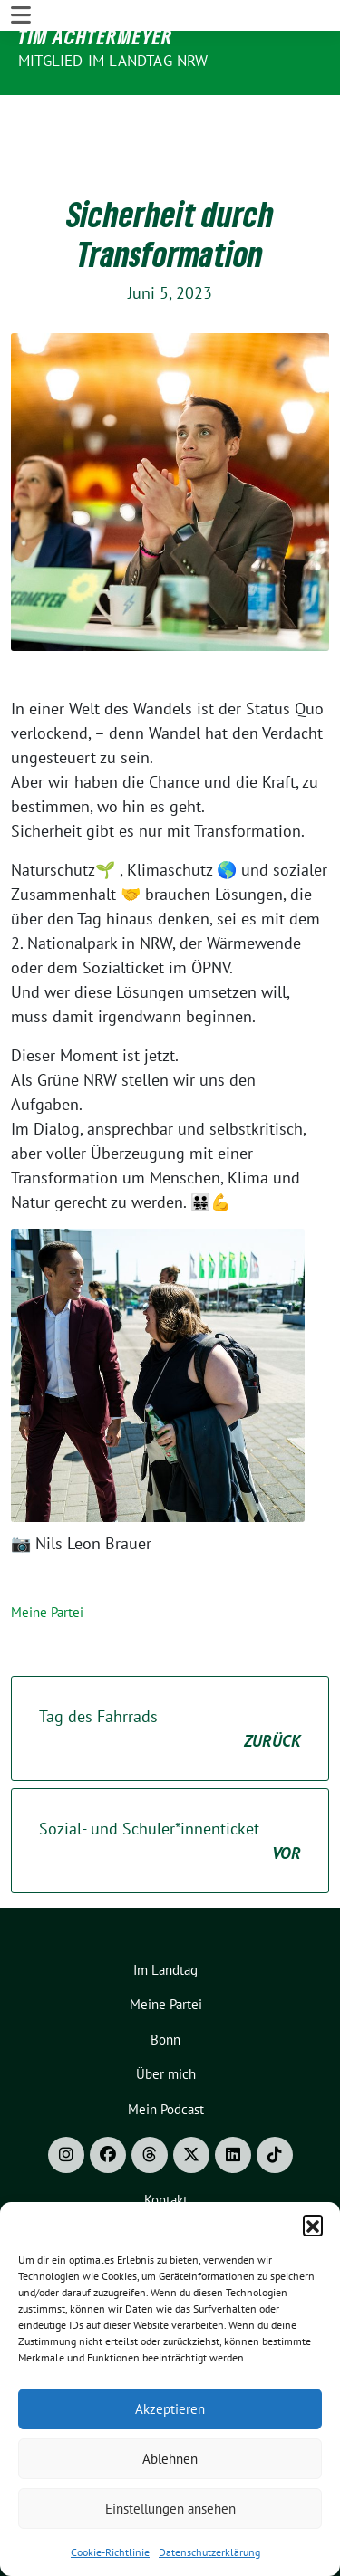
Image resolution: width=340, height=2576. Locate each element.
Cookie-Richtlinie (110, 2552)
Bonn (165, 1984)
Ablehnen (170, 2458)
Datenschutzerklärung (209, 2552)
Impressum (165, 2179)
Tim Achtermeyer (95, 36)
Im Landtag (165, 1914)
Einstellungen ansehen (170, 2508)
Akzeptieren (170, 2409)
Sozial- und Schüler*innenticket (170, 1786)
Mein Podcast (166, 2054)
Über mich (166, 2018)
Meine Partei (47, 1557)
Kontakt (166, 2144)
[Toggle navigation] (21, 110)
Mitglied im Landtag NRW (113, 61)
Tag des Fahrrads (170, 1674)
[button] (313, 2225)
